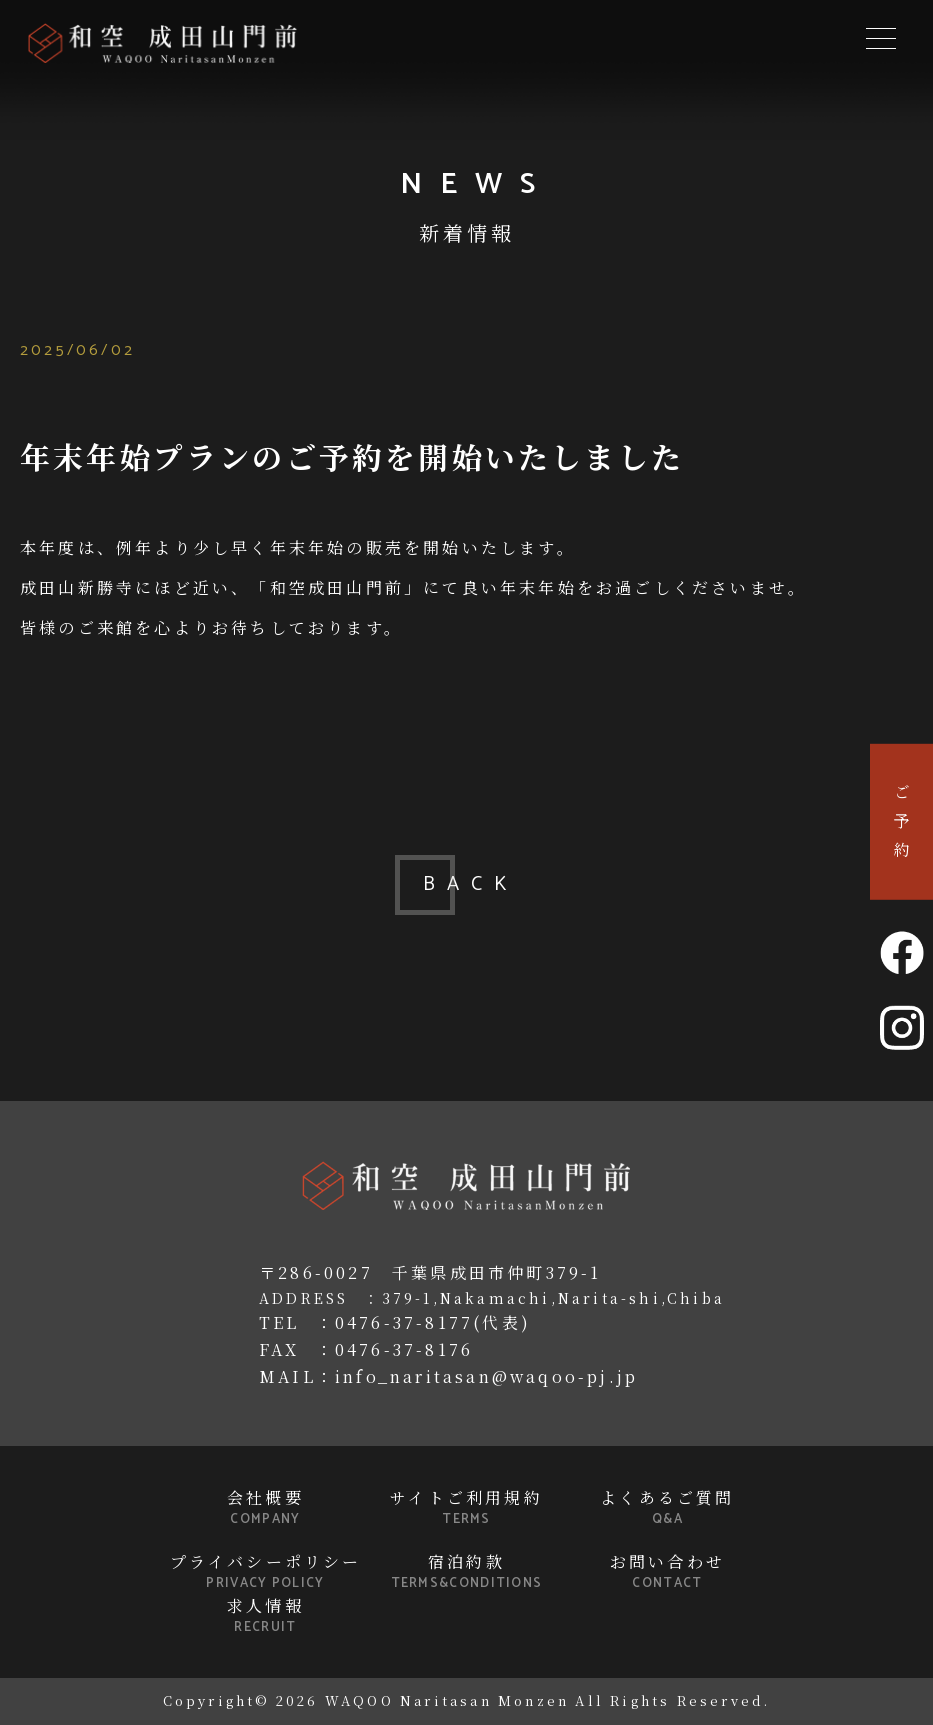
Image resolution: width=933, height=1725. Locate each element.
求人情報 (266, 1616)
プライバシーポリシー (266, 1572)
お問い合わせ (668, 1572)
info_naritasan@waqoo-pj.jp (486, 1376)
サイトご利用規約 (467, 1508)
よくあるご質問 (668, 1508)
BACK (467, 884)
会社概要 (266, 1508)
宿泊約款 (467, 1572)
